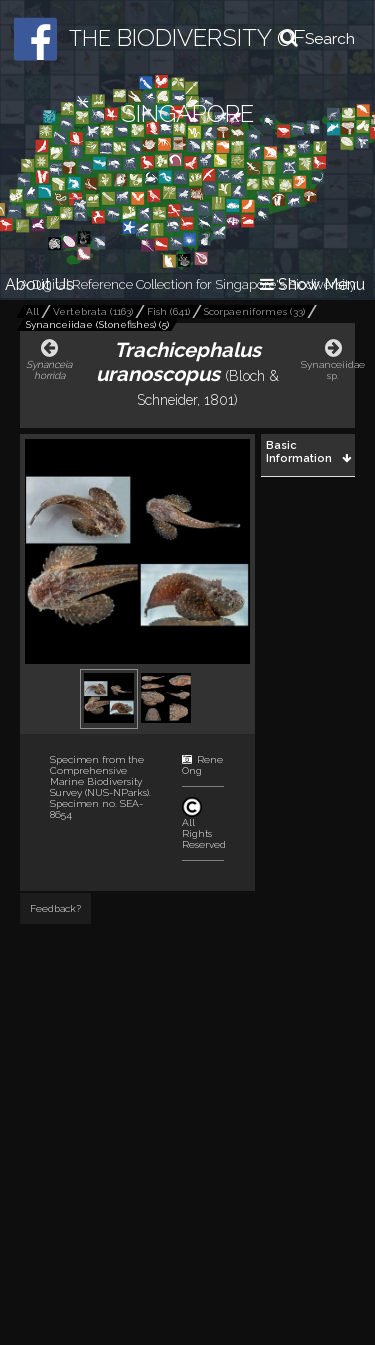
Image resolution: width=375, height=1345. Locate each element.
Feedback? (55, 908)
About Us (39, 284)
